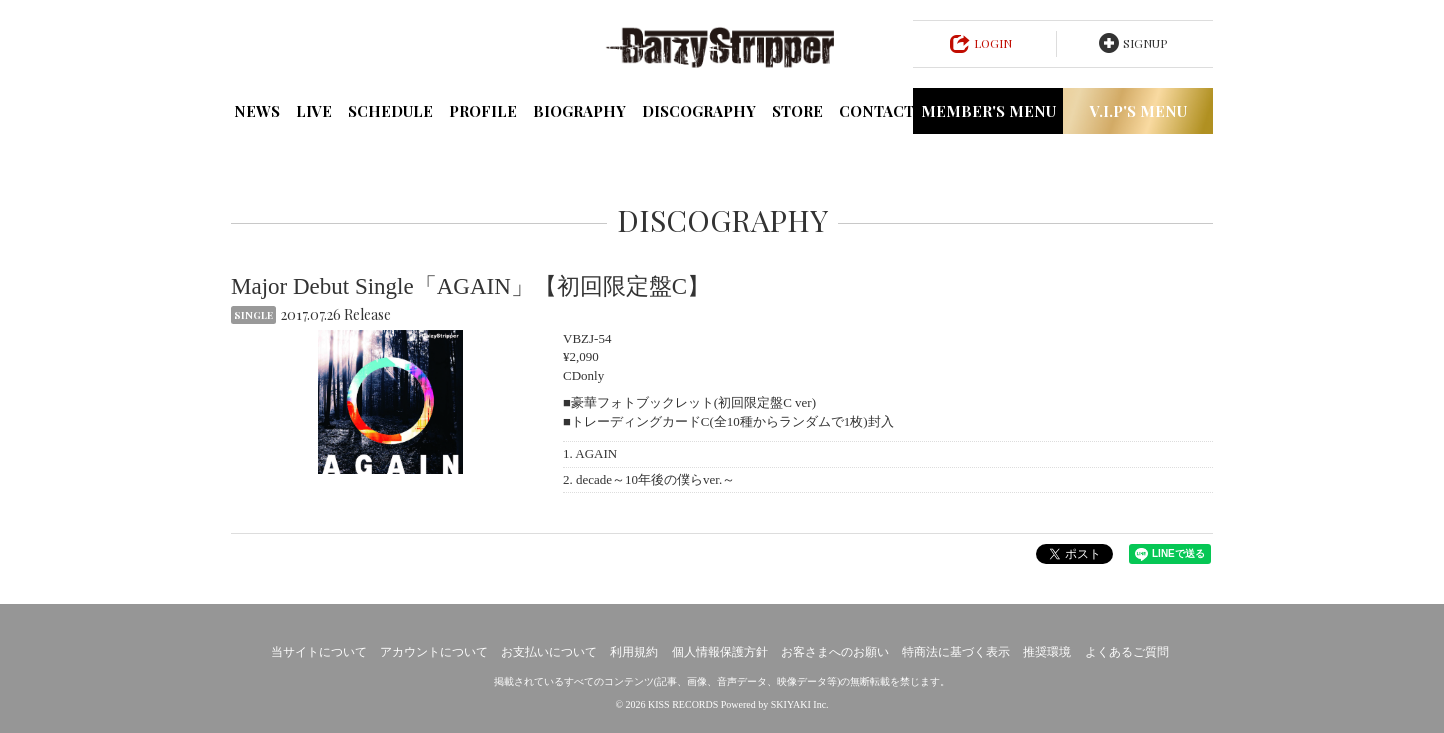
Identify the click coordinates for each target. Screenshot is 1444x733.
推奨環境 (1047, 652)
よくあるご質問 (1127, 652)
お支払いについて (549, 652)
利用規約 (634, 652)
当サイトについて (319, 652)
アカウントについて (434, 652)
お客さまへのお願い (835, 652)
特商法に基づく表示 (956, 652)
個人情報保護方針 (720, 652)
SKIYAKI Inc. (800, 704)
